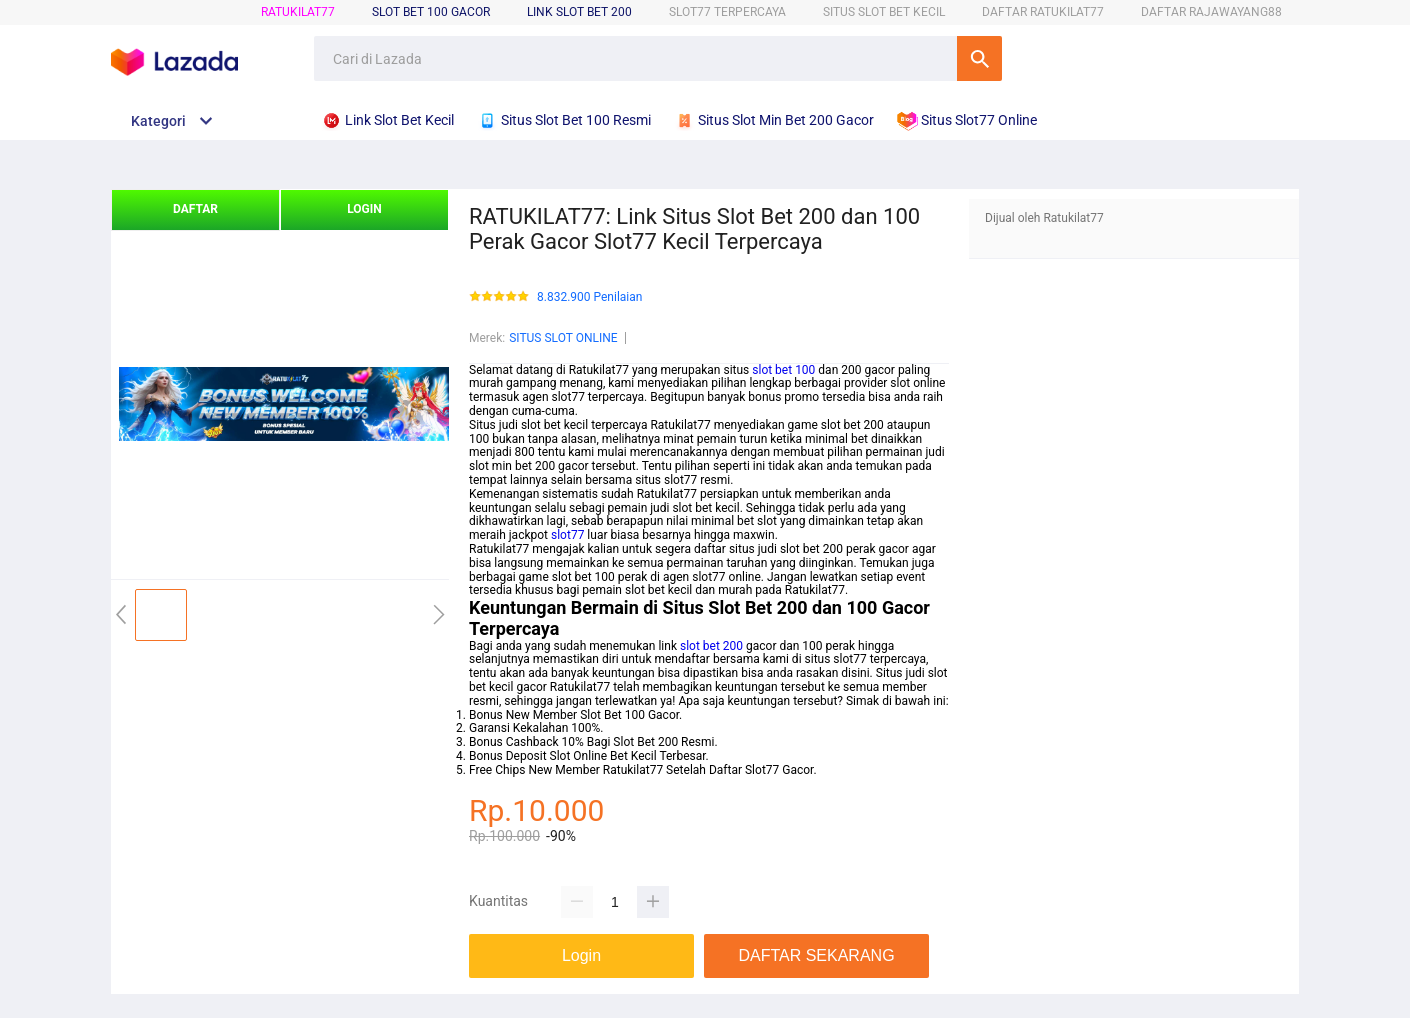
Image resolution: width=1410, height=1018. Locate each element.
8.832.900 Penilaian (589, 297)
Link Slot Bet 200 (579, 12)
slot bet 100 (783, 370)
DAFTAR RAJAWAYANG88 (1211, 12)
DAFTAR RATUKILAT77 (1043, 12)
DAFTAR (195, 209)
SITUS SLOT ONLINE (563, 338)
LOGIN (364, 209)
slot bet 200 (711, 646)
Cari (979, 58)
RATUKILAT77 (298, 12)
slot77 (567, 535)
